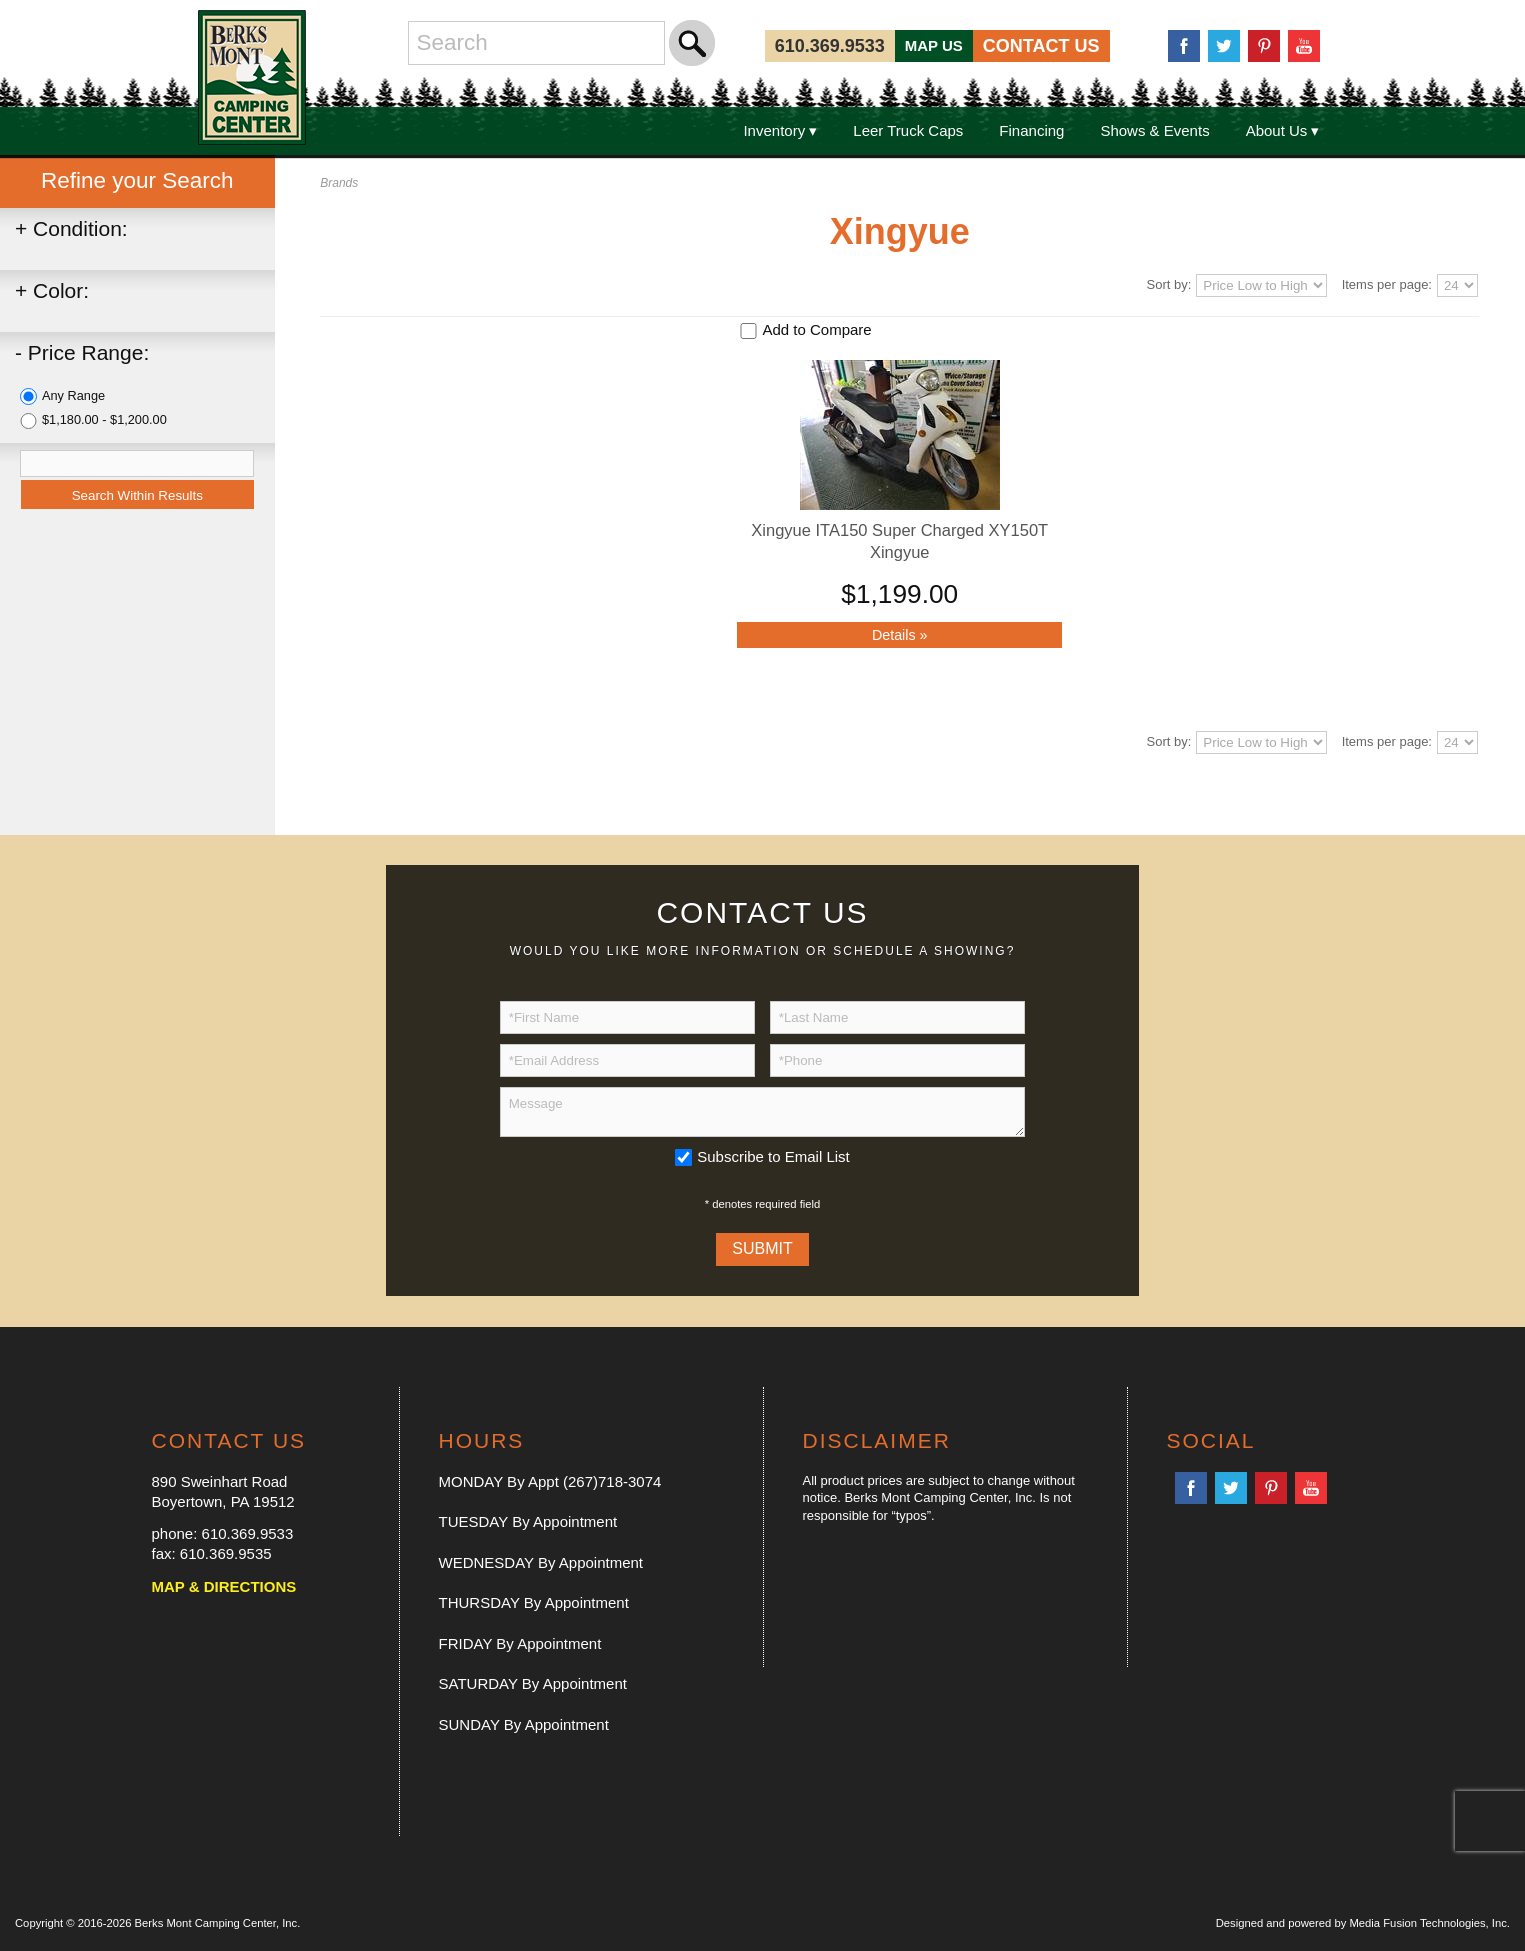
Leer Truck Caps (908, 130)
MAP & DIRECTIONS (224, 1586)
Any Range (73, 395)
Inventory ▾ (780, 130)
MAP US (934, 45)
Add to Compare (816, 329)
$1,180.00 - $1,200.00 (104, 419)
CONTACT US (1041, 46)
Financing (1031, 130)
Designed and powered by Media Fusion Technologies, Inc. (1363, 1923)
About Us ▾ (1283, 130)
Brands (339, 183)
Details (899, 635)
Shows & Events (1154, 130)
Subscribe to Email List (773, 1156)
